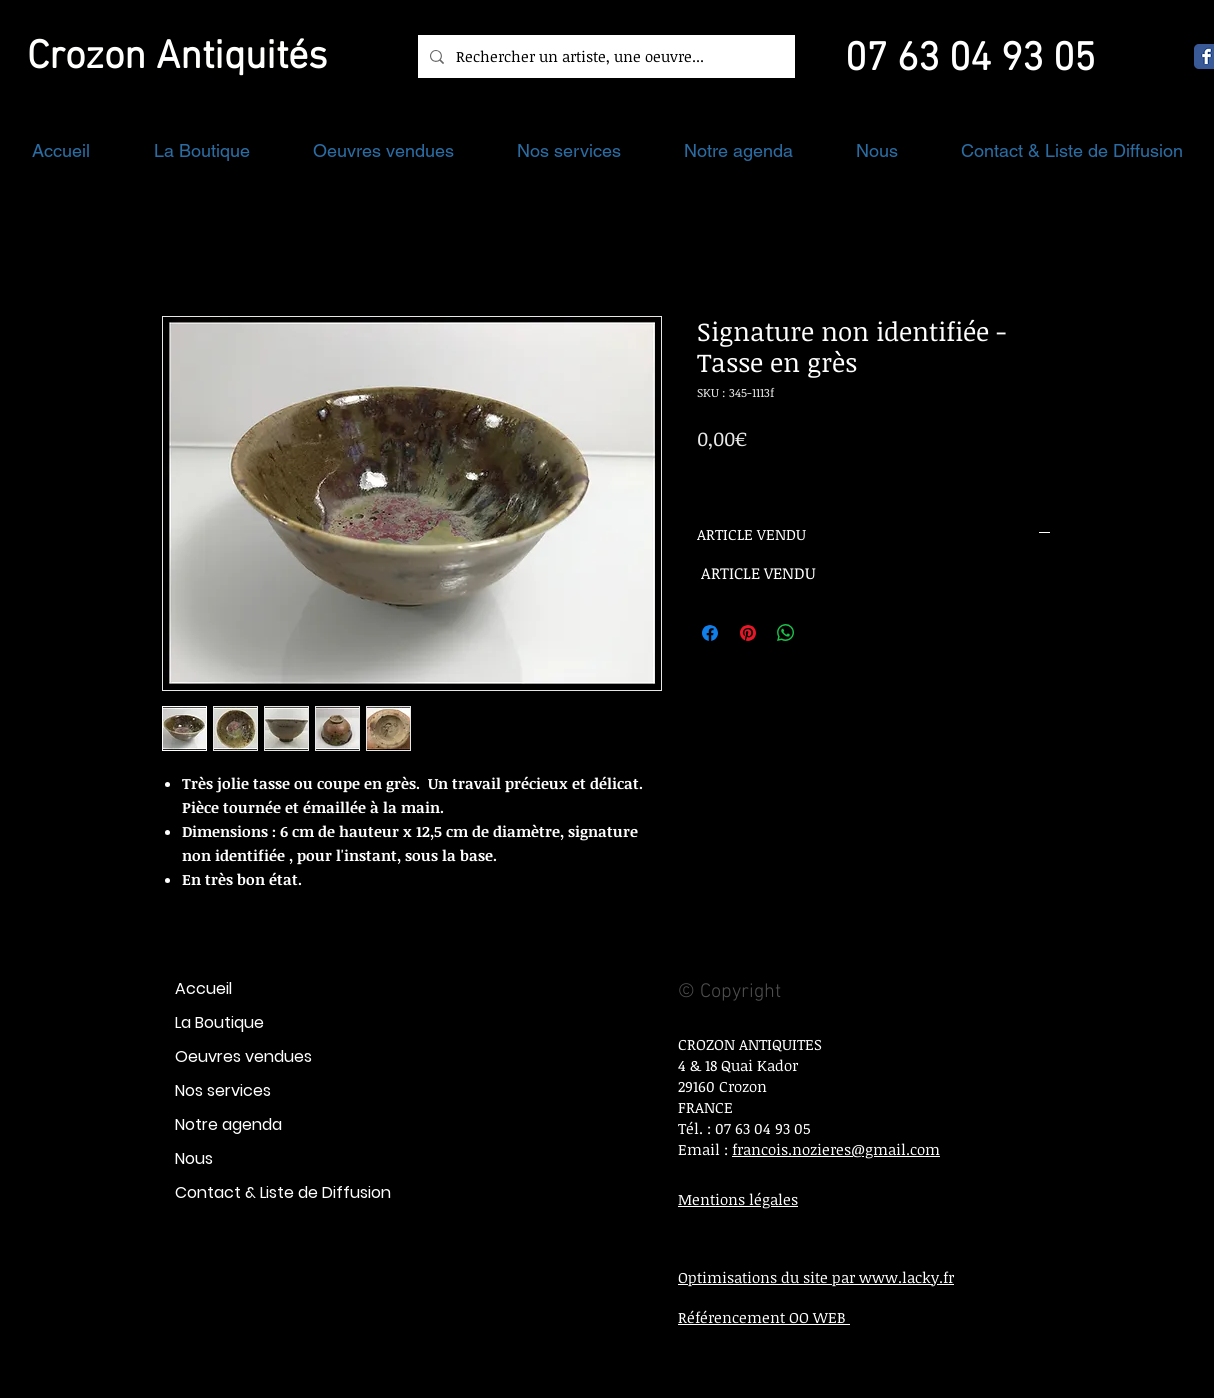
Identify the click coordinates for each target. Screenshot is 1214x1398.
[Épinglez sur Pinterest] (748, 633)
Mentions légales (738, 1199)
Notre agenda (228, 1124)
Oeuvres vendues (243, 1056)
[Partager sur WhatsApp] (786, 633)
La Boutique (219, 1022)
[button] (201, 150)
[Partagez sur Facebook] (710, 633)
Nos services (223, 1090)
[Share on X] (824, 633)
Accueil (203, 988)
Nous (194, 1158)
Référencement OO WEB (764, 1317)
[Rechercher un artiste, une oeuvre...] (604, 56)
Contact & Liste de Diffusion (283, 1192)
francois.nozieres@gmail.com (836, 1149)
